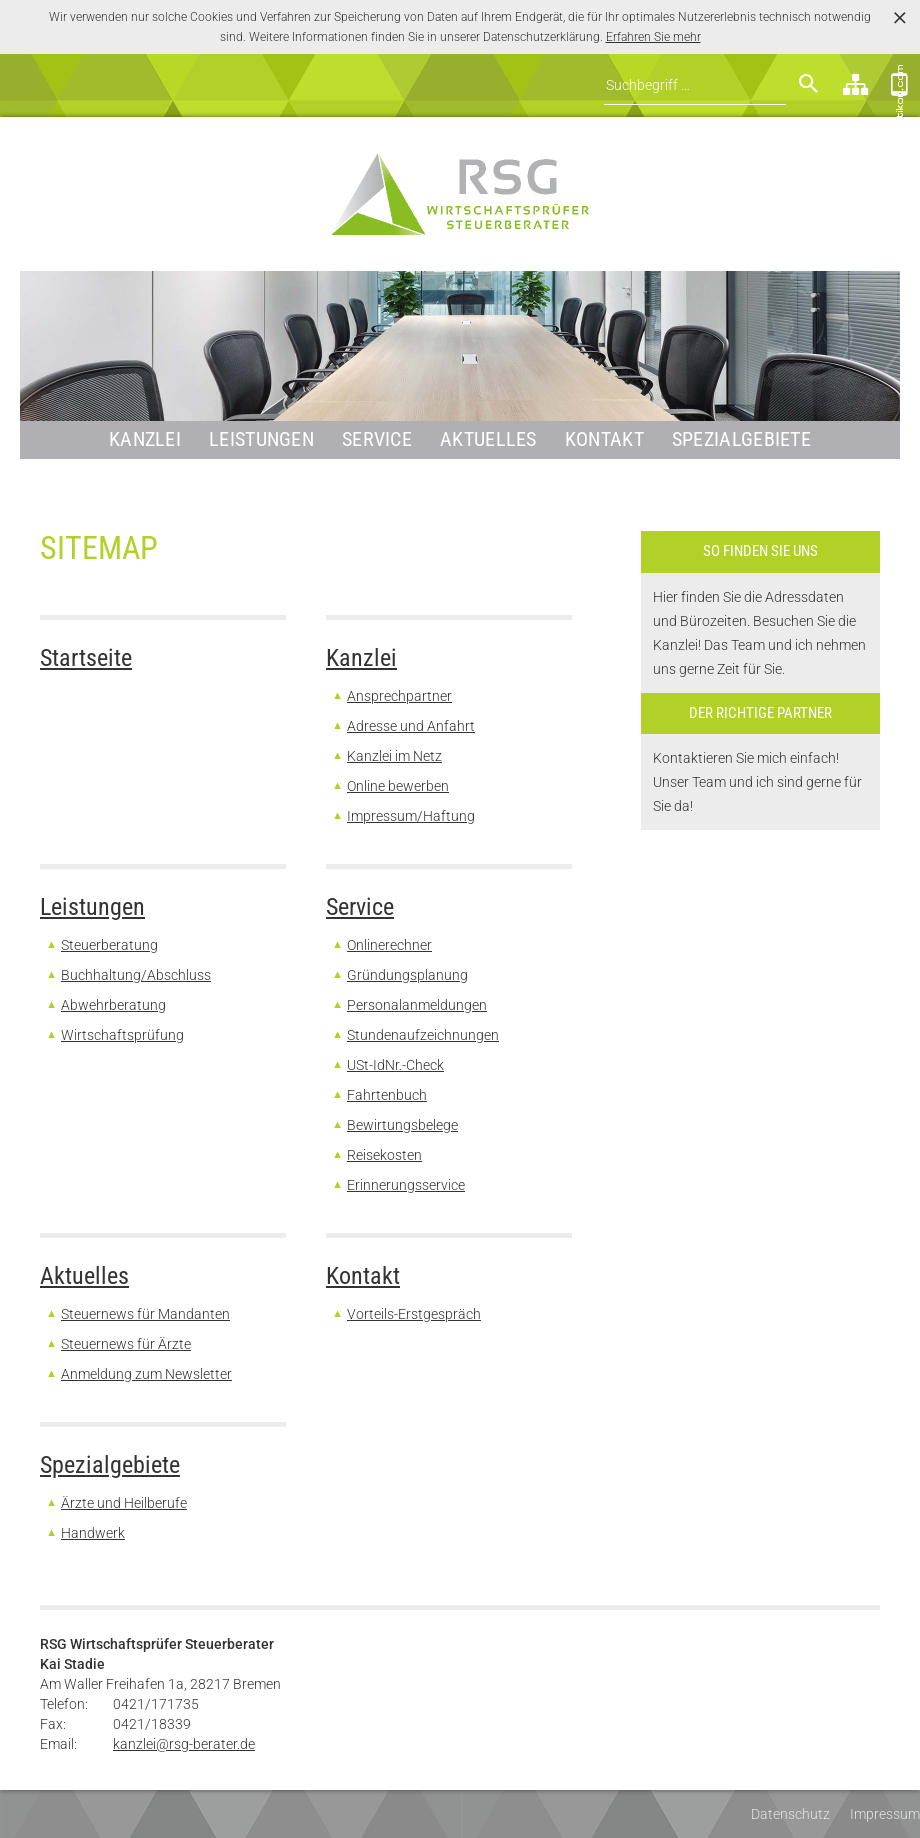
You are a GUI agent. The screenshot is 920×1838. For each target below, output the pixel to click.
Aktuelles (488, 439)
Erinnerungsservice (406, 1185)
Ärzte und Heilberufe (124, 1503)
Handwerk (93, 1533)
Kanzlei (145, 439)
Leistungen (261, 439)
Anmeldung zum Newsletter (146, 1374)
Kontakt (604, 439)
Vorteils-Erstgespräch (414, 1314)
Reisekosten (384, 1155)
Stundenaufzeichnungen (423, 1035)
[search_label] (695, 85)
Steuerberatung (109, 945)
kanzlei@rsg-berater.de (184, 1744)
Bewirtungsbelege (402, 1125)
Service (377, 439)
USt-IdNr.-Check (395, 1065)
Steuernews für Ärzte (126, 1344)
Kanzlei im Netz (394, 756)
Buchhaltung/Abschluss (136, 975)
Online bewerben (398, 786)
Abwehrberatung (113, 1005)
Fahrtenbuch (387, 1095)
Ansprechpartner (399, 696)
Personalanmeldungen (417, 1005)
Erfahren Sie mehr (653, 37)
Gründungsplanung (407, 975)
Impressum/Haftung (411, 816)
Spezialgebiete (741, 439)
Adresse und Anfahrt (411, 726)
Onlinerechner (389, 945)
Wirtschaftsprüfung (122, 1035)
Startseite (86, 658)
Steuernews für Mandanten (145, 1314)
